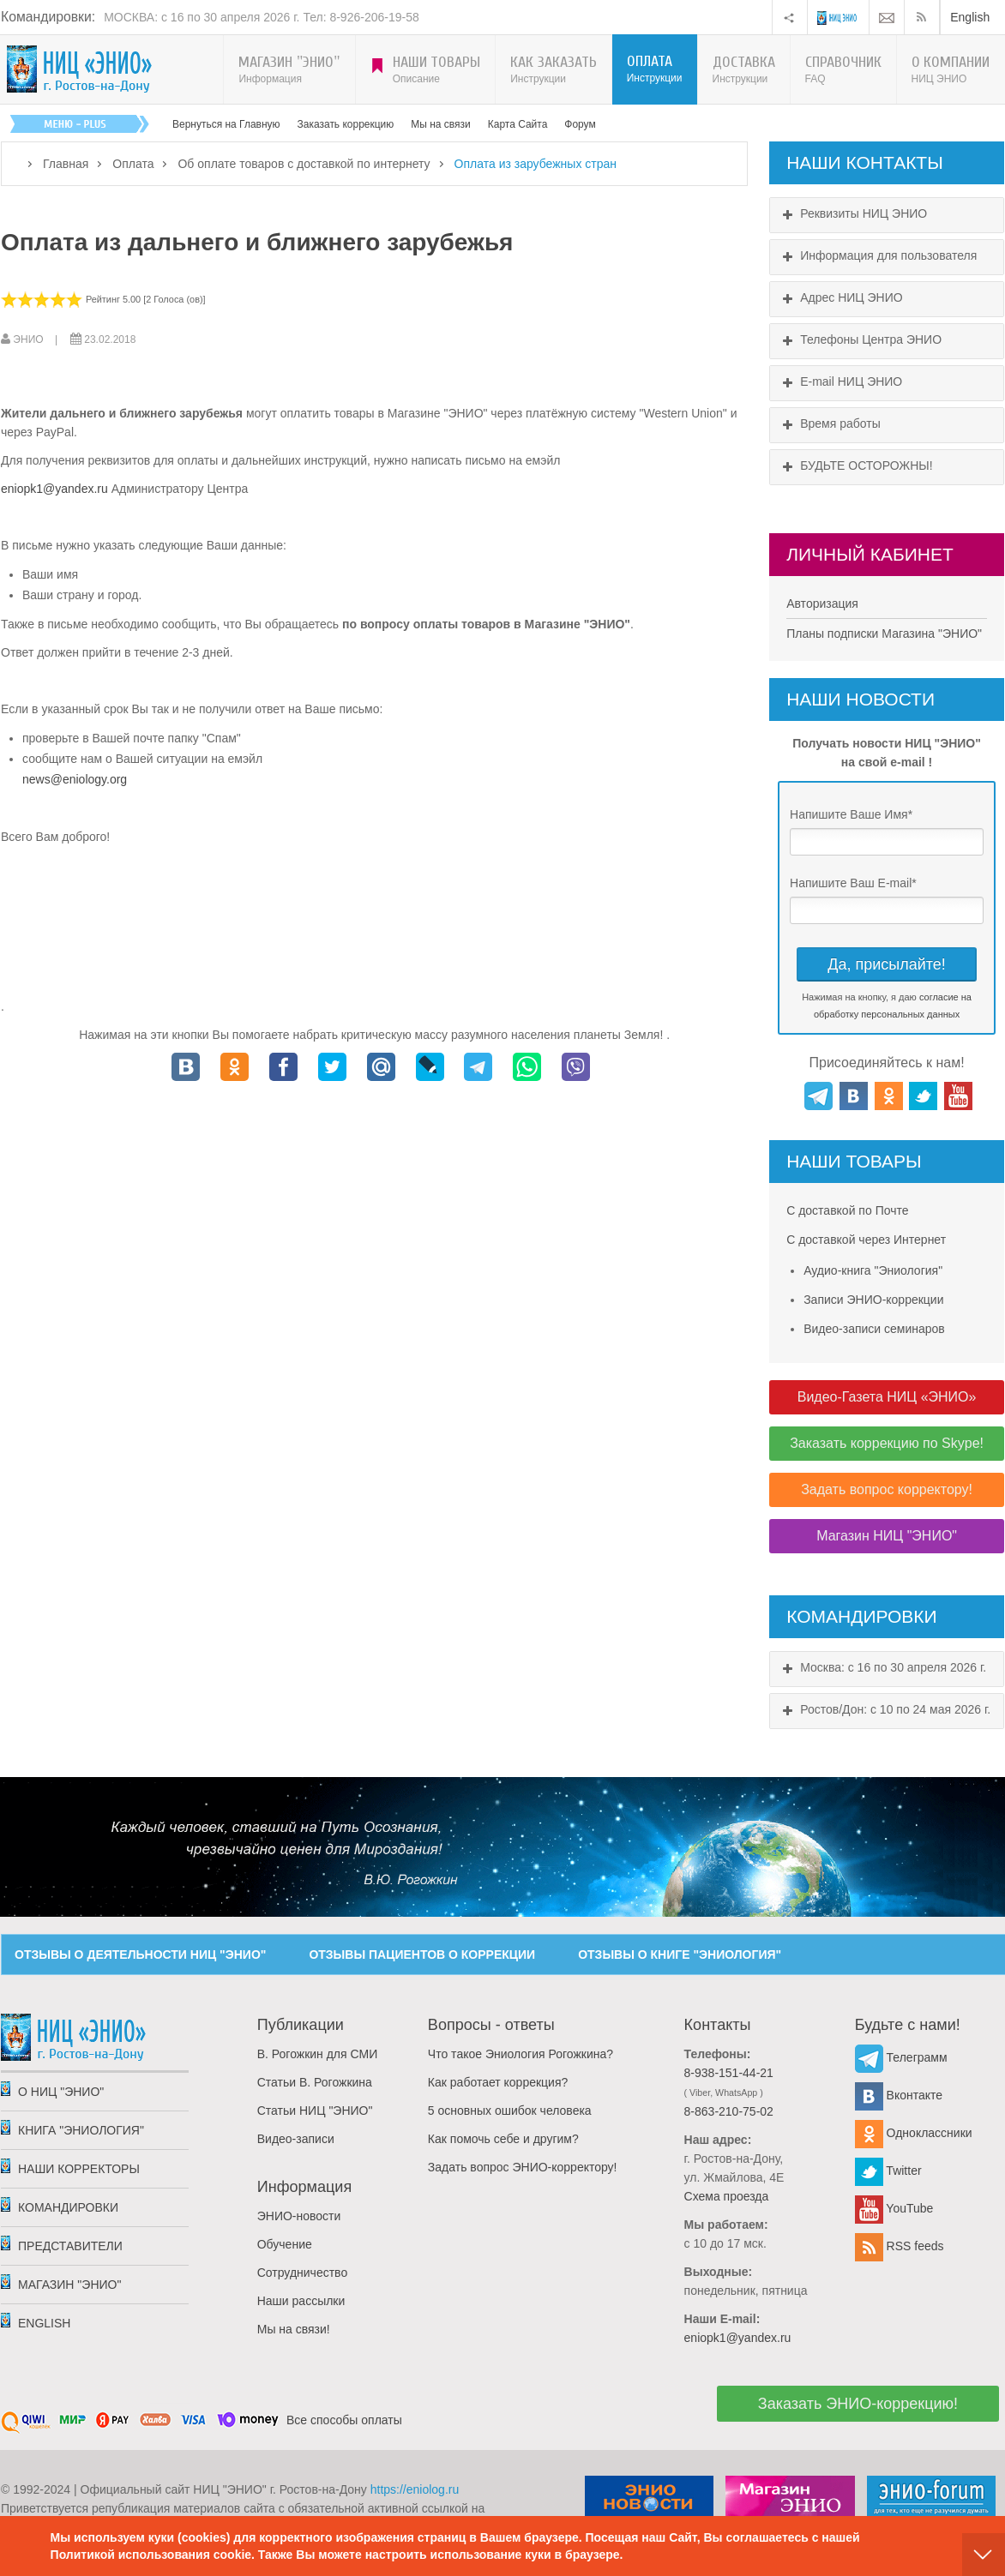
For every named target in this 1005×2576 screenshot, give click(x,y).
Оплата (132, 164)
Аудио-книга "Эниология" (872, 1270)
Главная (65, 164)
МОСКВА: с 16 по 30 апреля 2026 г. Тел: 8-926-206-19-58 (261, 17)
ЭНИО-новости (299, 2216)
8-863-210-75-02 (728, 2111)
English (970, 17)
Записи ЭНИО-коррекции (873, 1299)
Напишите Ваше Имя (851, 814)
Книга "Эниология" (81, 2130)
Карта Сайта (518, 124)
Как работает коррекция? (498, 2082)
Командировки (68, 2207)
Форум (579, 124)
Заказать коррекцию (346, 124)
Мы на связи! (293, 2329)
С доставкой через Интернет (866, 1239)
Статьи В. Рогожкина (314, 2082)
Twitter (888, 2170)
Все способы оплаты (344, 2420)
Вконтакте (898, 2095)
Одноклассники (913, 2133)
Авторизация (822, 603)
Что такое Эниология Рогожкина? (520, 2054)
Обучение (284, 2244)
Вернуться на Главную (226, 124)
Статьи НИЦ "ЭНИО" (315, 2110)
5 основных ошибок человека (510, 2110)
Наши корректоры (79, 2169)
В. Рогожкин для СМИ (317, 2054)
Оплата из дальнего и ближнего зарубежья (257, 242)
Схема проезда (726, 2196)
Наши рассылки (301, 2301)
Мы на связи (440, 124)
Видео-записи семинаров (874, 1329)
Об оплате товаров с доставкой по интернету (304, 164)
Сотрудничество (302, 2272)
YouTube (894, 2208)
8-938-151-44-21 (728, 2073)
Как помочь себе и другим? (503, 2139)
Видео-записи (295, 2139)
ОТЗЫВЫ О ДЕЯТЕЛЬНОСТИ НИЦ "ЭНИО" (140, 1954)
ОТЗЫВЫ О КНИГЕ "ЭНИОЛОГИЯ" (679, 1954)
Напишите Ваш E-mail (853, 883)
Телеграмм (901, 2057)
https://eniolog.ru (415, 2489)
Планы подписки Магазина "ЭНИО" (884, 633)
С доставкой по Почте (847, 1210)
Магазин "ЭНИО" (69, 2284)
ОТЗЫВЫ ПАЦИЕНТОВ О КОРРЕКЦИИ (422, 1954)
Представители (70, 2246)
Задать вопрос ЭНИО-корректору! (522, 2167)
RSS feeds (899, 2246)
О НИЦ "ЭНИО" (61, 2092)
